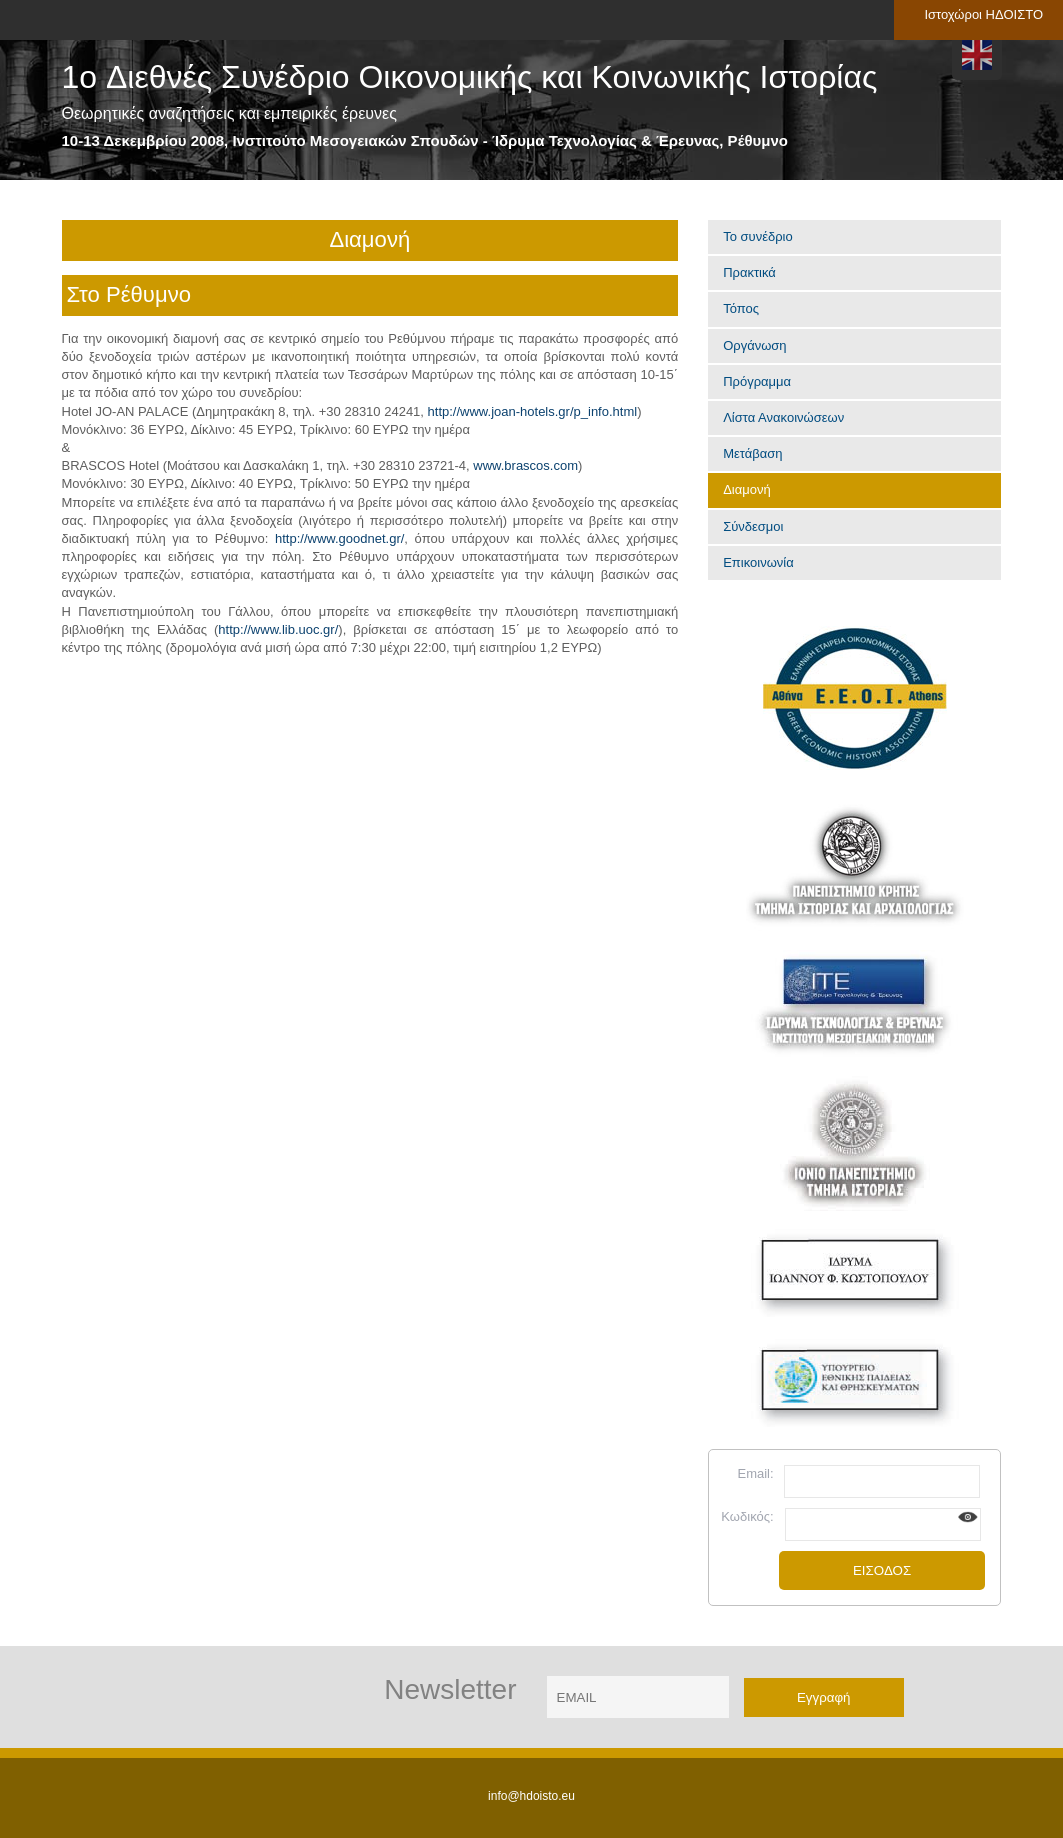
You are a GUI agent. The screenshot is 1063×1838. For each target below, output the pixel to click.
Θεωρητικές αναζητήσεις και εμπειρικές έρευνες (229, 113)
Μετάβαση (752, 453)
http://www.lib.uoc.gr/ (278, 629)
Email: (755, 1473)
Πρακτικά (749, 272)
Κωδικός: (747, 1516)
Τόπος (741, 308)
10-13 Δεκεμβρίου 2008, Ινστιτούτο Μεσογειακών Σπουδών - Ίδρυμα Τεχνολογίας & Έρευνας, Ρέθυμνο (425, 140)
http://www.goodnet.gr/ (339, 538)
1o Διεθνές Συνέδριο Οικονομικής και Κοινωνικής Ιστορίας (470, 77)
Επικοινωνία (758, 562)
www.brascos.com (525, 465)
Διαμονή (747, 489)
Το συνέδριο (758, 236)
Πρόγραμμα (757, 381)
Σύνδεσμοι (753, 526)
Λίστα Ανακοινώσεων (783, 417)
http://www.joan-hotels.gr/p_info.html (533, 411)
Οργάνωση (754, 345)
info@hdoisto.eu (531, 1796)
